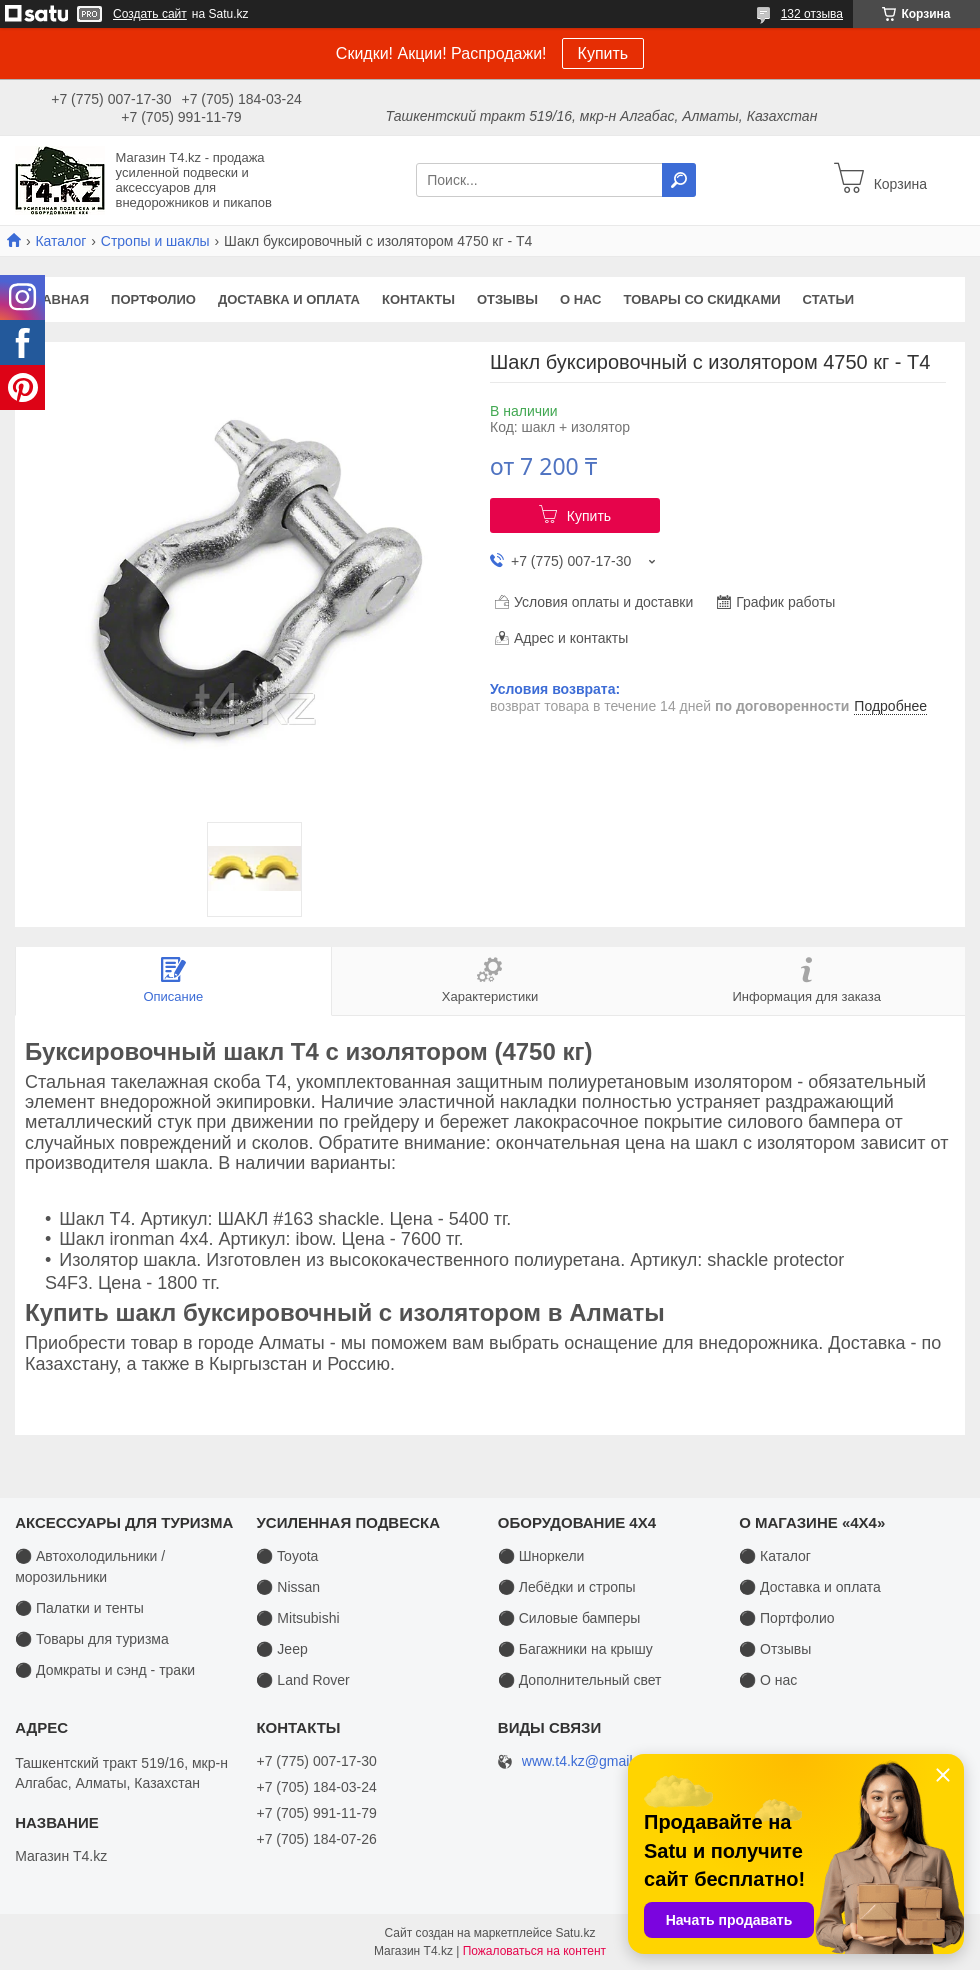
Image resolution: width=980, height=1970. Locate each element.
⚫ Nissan (288, 1587)
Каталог (60, 241)
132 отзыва (812, 14)
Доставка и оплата (289, 299)
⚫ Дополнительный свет (580, 1680)
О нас (581, 299)
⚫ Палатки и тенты (79, 1608)
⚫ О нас (768, 1680)
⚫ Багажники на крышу (575, 1649)
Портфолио (153, 299)
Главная (57, 299)
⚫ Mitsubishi (297, 1618)
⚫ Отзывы (775, 1649)
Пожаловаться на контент (534, 1951)
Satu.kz (575, 1933)
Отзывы (507, 299)
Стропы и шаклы (155, 241)
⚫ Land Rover (302, 1680)
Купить (603, 53)
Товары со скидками (702, 299)
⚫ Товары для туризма (92, 1639)
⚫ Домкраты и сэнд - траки (105, 1670)
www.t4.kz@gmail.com (592, 1761)
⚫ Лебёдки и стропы (567, 1587)
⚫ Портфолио (786, 1618)
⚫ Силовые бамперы (569, 1618)
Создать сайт (150, 14)
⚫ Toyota (287, 1556)
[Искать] (679, 180)
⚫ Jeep (281, 1649)
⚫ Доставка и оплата (810, 1587)
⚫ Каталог (775, 1556)
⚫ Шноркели (541, 1556)
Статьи (829, 299)
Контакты (418, 299)
